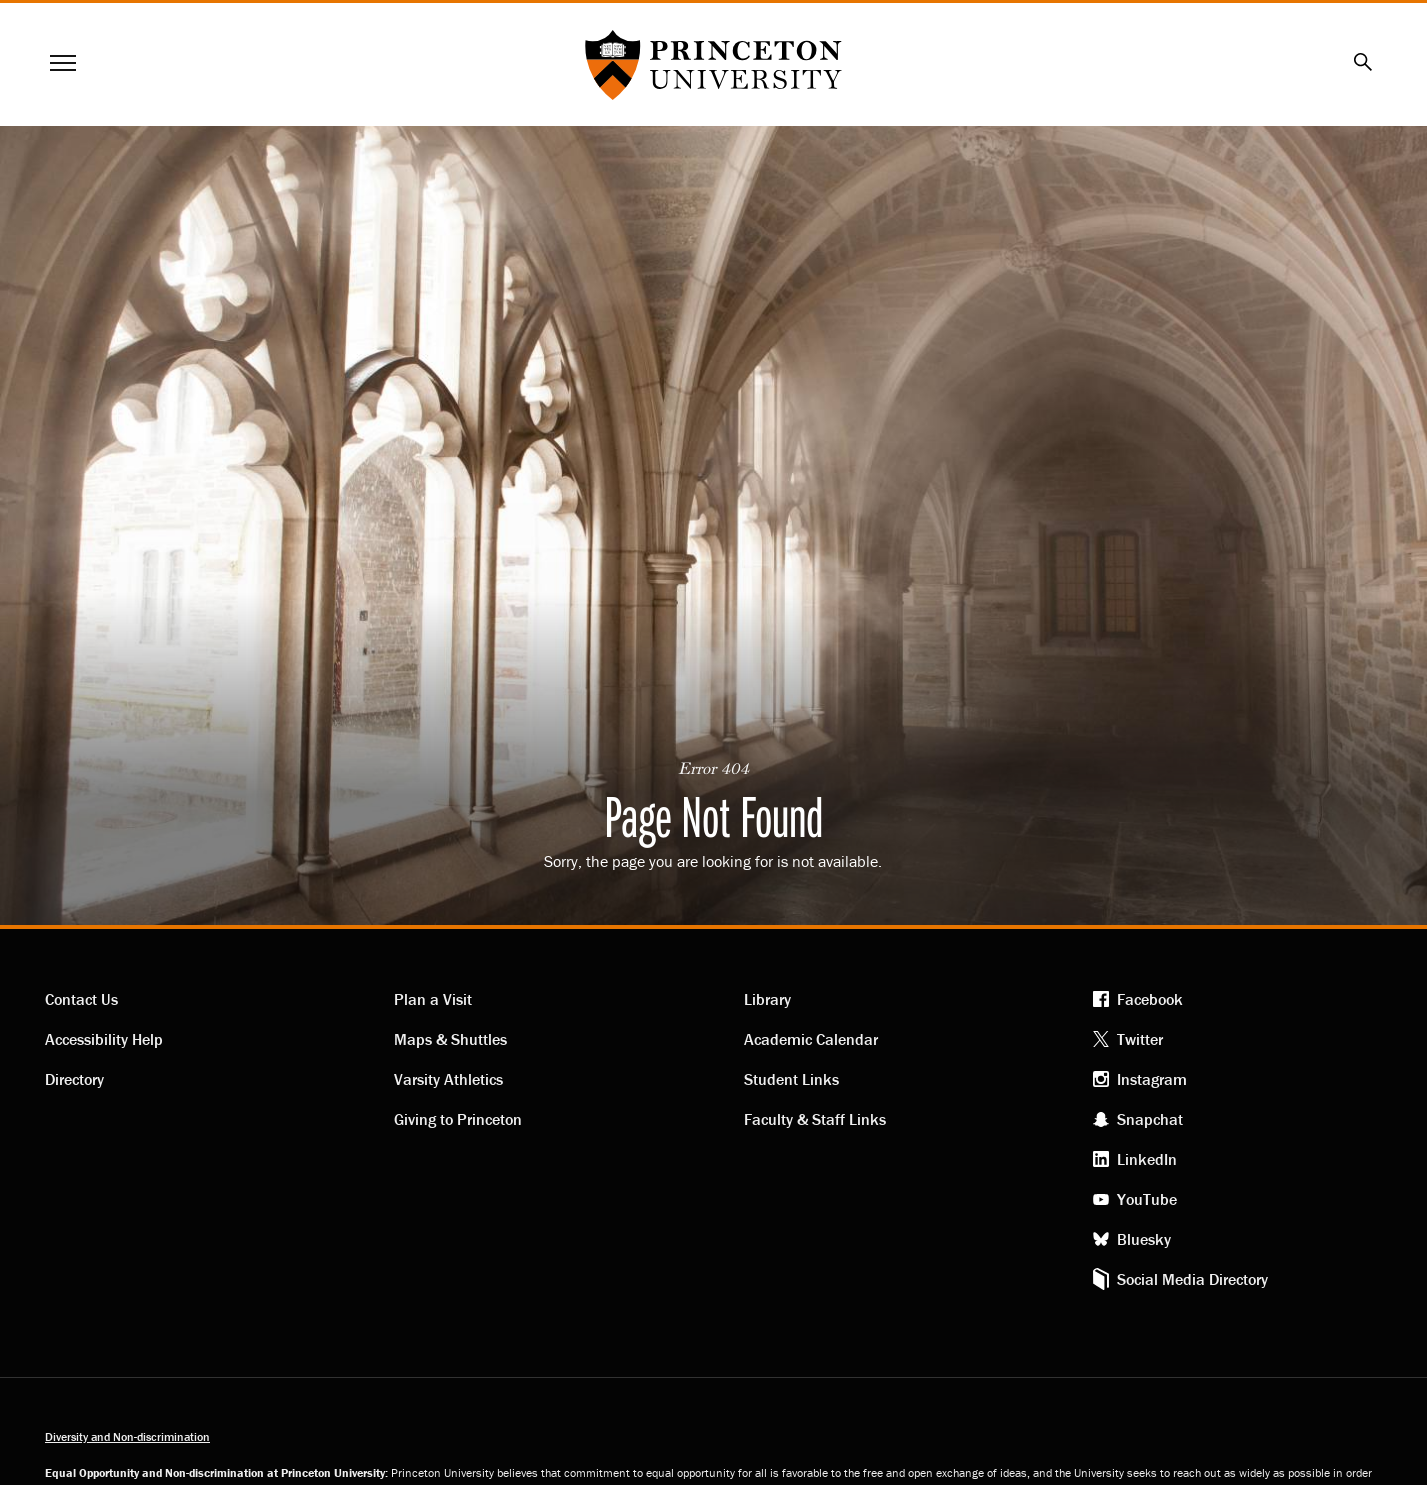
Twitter (1140, 1039)
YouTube (1147, 1199)
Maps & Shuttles (450, 1039)
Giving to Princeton (458, 1119)
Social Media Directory (1192, 1279)
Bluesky (1144, 1239)
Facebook (1150, 999)
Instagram (1152, 1079)
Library (767, 999)
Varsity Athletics (448, 1079)
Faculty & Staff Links (815, 1119)
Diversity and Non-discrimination (127, 1436)
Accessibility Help (104, 1039)
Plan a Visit (433, 999)
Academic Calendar (811, 1039)
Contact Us (81, 999)
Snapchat (1150, 1119)
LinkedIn (1147, 1159)
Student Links (791, 1079)
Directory (74, 1079)
